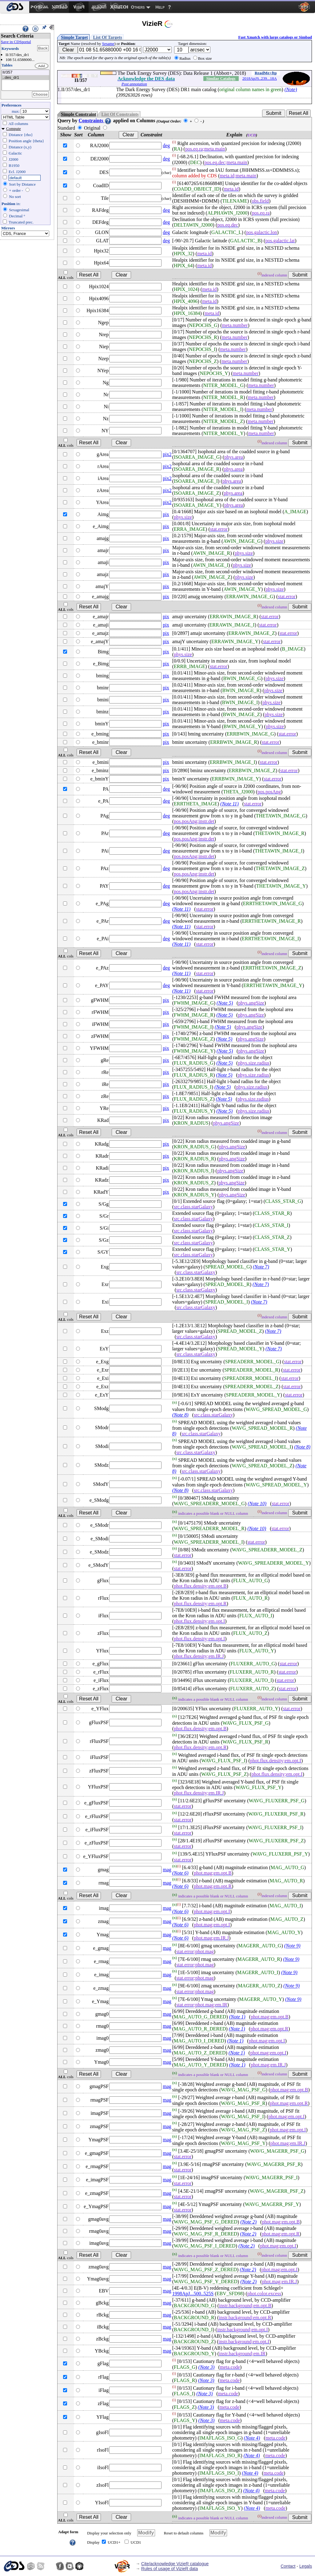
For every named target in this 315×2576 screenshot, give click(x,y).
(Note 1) (237, 2016)
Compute (13, 128)
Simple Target (74, 37)
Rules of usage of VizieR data (169, 2568)
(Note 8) (180, 1414)
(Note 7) (261, 1266)
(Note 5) (225, 1003)
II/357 (25, 72)
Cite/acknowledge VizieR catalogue (175, 2563)
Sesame (108, 43)
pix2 (167, 454)
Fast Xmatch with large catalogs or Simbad (275, 37)
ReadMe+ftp (266, 73)
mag (167, 1869)
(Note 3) (206, 2367)
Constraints (95, 120)
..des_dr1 (25, 77)
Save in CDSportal (16, 41)
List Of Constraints (119, 114)
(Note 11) (229, 803)
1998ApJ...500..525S (193, 2293)
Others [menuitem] (138, 7)
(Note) (291, 89)
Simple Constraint (78, 114)
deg (166, 145)
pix (166, 514)
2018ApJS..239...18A (259, 78)
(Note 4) (252, 2438)
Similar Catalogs (220, 78)
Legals (305, 2566)
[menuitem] (14, 7)
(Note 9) (292, 1946)
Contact (288, 2566)
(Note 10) (257, 1503)
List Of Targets (107, 37)
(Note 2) (248, 2221)
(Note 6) (180, 1873)
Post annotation (134, 84)
